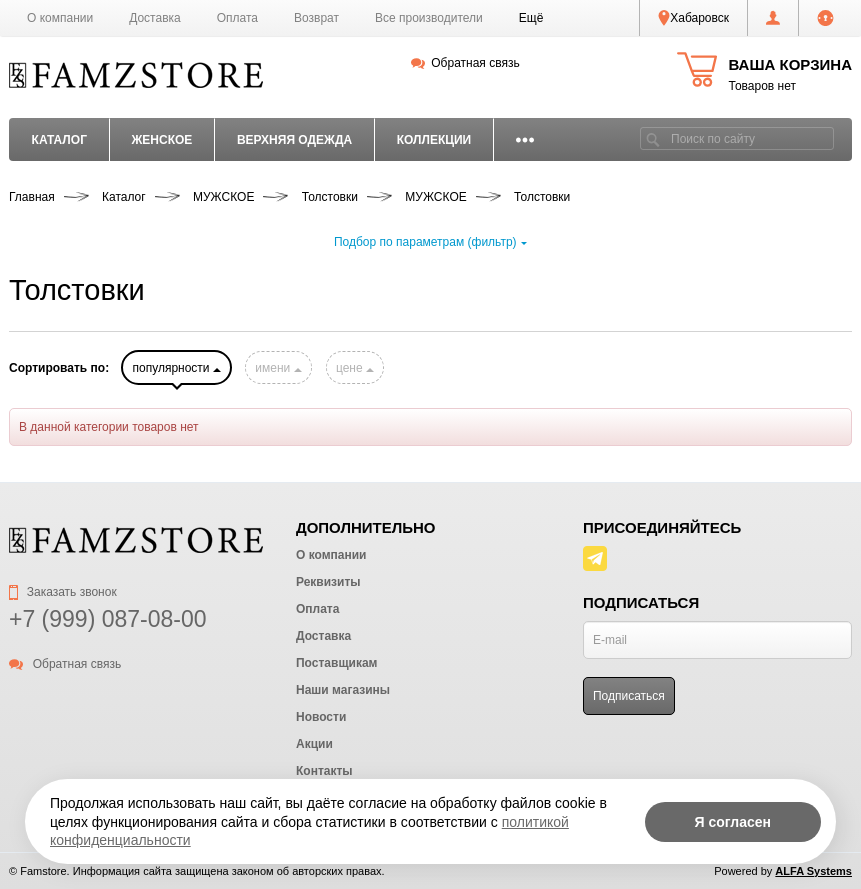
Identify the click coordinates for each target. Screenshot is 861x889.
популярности (176, 368)
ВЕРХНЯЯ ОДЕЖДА (294, 140)
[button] (531, 18)
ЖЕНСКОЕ (161, 140)
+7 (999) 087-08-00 (108, 619)
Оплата (237, 18)
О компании (60, 18)
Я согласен (733, 822)
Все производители (429, 18)
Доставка (155, 18)
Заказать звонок (63, 592)
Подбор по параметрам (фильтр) (430, 242)
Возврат (316, 18)
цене (355, 368)
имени (278, 368)
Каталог (59, 140)
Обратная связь (465, 63)
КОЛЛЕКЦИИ (434, 140)
